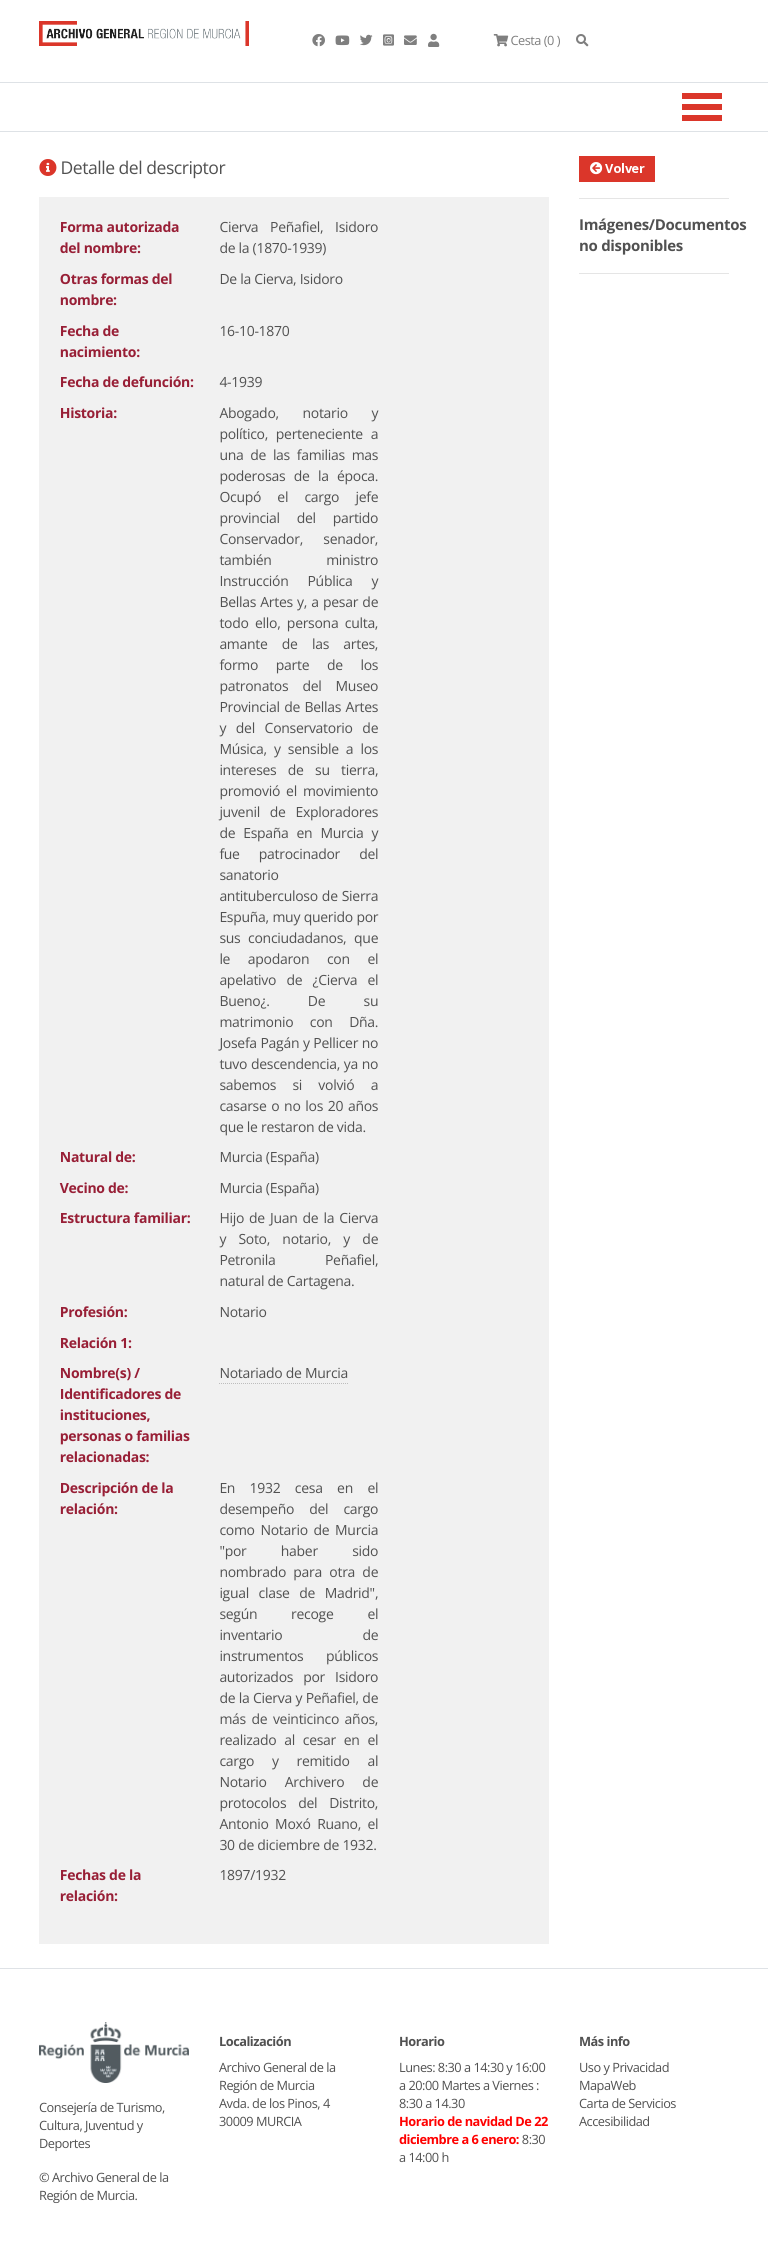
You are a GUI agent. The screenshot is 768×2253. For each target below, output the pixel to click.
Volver (617, 168)
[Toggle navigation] (727, 107)
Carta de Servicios (627, 2103)
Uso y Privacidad (624, 2067)
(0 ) (527, 40)
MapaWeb (607, 2085)
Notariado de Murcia (283, 1373)
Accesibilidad (614, 2121)
